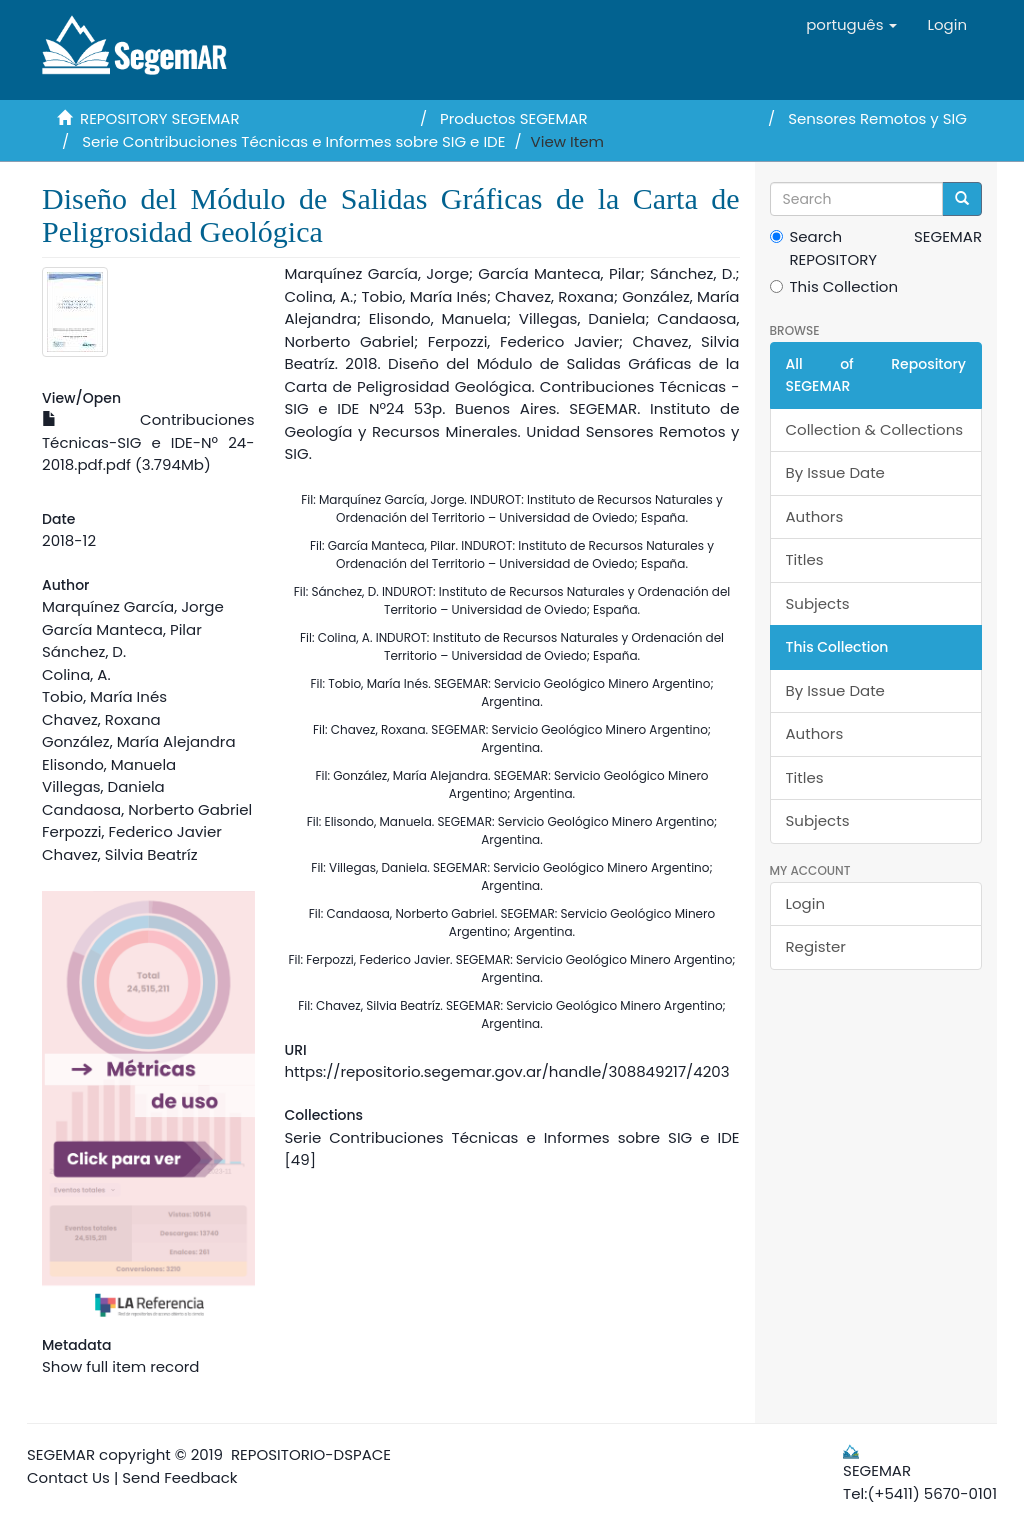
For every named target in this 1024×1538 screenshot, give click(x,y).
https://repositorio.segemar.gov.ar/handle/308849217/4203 (507, 1071)
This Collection (834, 286)
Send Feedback (179, 1477)
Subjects (818, 603)
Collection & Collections (875, 429)
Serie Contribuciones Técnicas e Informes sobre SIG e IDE (293, 141)
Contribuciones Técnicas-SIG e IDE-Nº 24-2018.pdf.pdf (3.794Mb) (148, 442)
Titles (805, 559)
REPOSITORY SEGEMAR (160, 118)
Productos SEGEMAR (514, 118)
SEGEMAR (61, 1454)
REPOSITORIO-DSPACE (311, 1454)
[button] (851, 25)
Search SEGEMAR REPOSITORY (876, 248)
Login (806, 903)
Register (816, 946)
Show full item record (120, 1366)
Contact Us (68, 1477)
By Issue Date (835, 472)
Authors (815, 516)
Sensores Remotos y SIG (877, 118)
